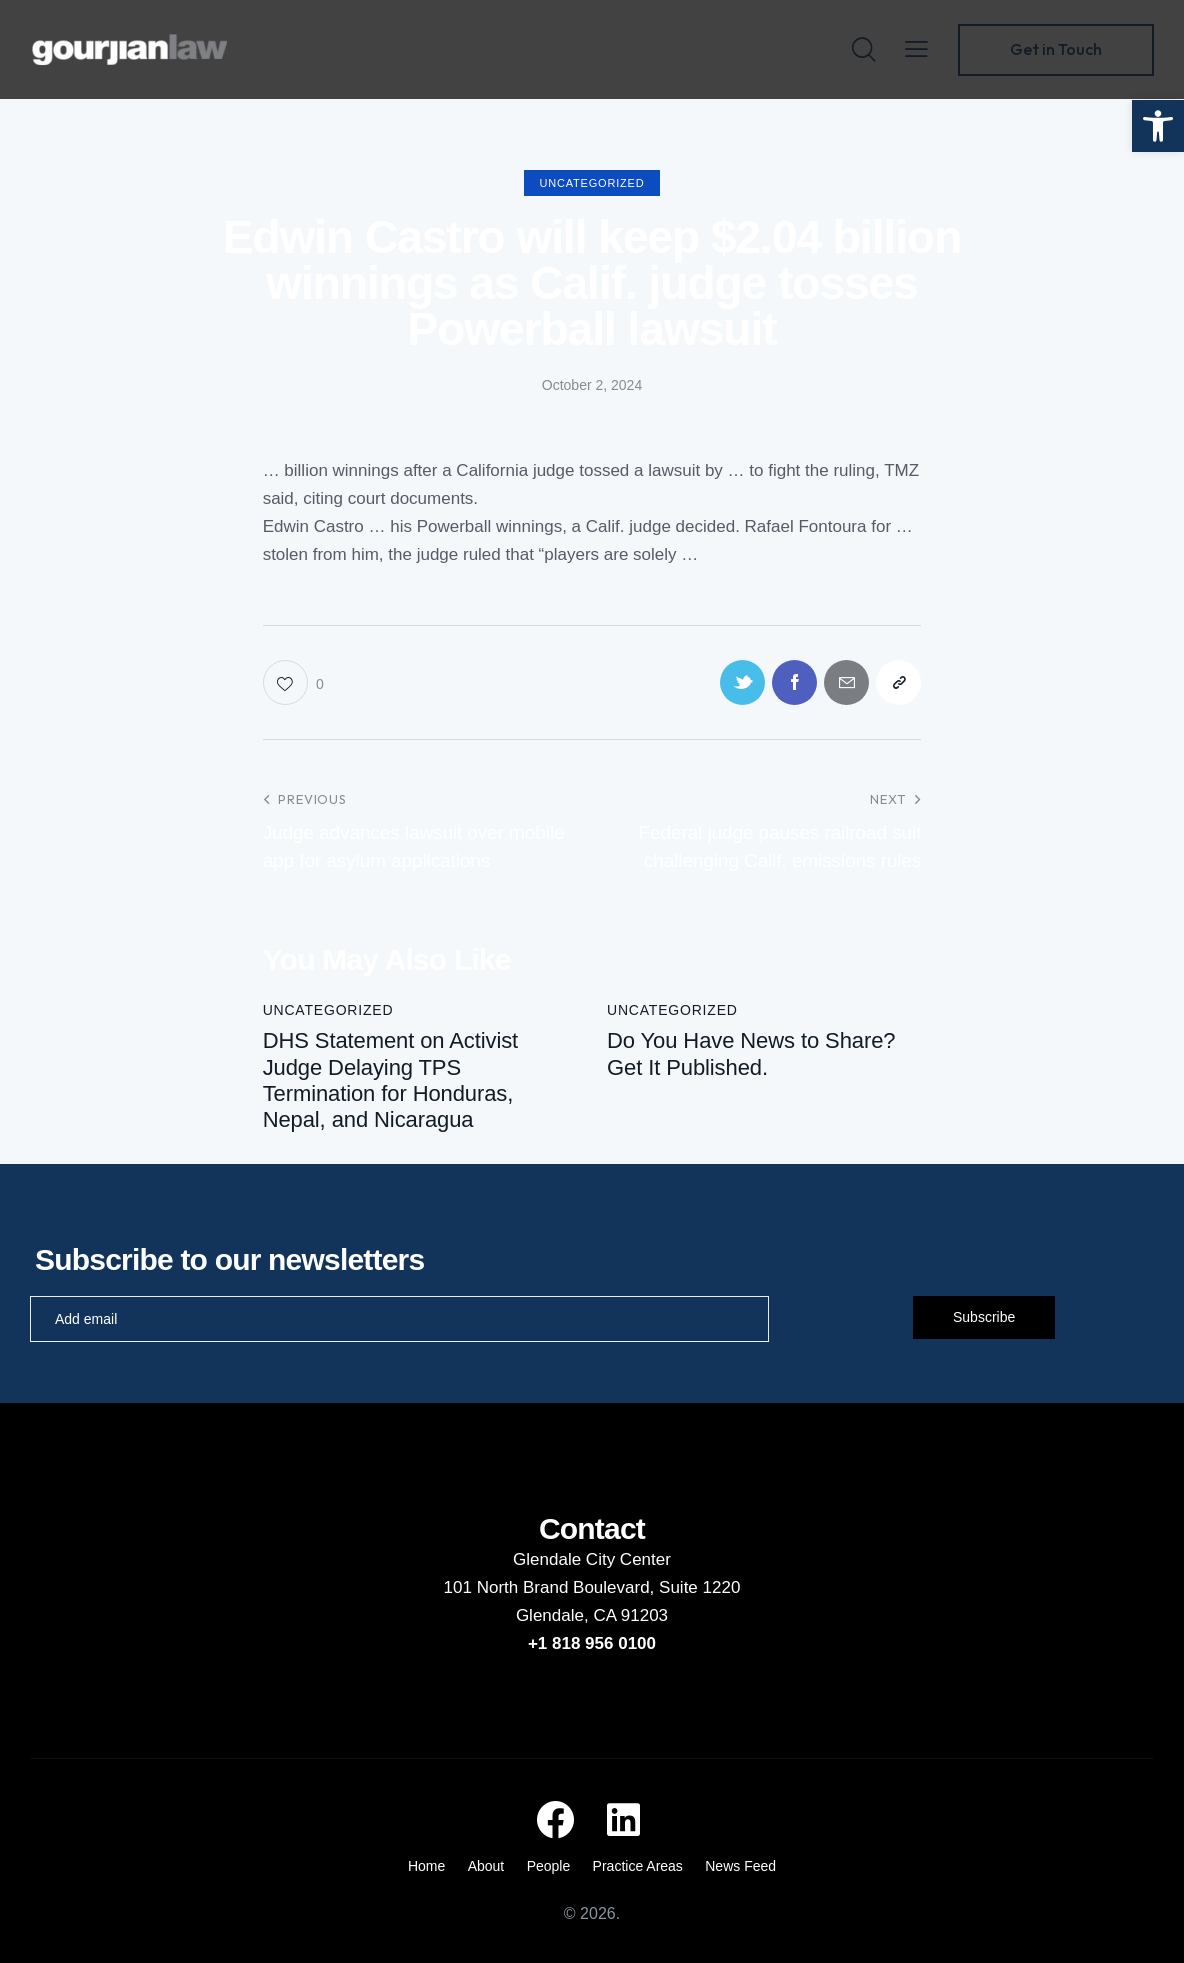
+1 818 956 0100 (592, 1643)
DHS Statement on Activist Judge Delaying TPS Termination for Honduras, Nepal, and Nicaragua (391, 1080)
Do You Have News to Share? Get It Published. (751, 1053)
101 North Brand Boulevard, (551, 1587)
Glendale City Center (592, 1559)
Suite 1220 (699, 1587)
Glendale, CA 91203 (592, 1615)
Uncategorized (592, 183)
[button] (1158, 126)
